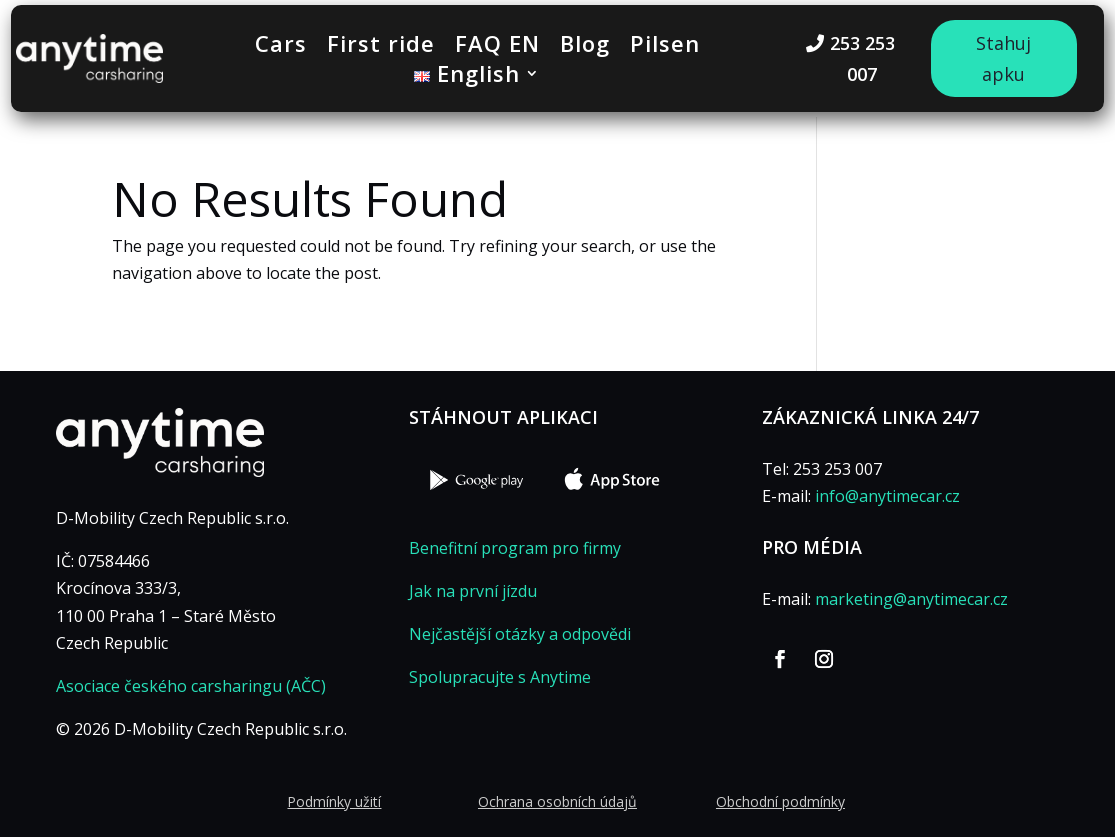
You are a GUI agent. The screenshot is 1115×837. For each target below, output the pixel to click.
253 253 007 (862, 58)
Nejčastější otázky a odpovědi (520, 634)
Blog (585, 47)
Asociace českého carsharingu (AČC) (191, 686)
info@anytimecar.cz (887, 496)
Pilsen (665, 47)
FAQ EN (497, 47)
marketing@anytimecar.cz (911, 599)
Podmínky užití (334, 801)
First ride (381, 47)
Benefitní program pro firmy (515, 548)
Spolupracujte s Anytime (500, 677)
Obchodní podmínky (780, 801)
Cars (281, 47)
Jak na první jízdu (473, 591)
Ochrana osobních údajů (557, 801)
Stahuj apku (1003, 58)
